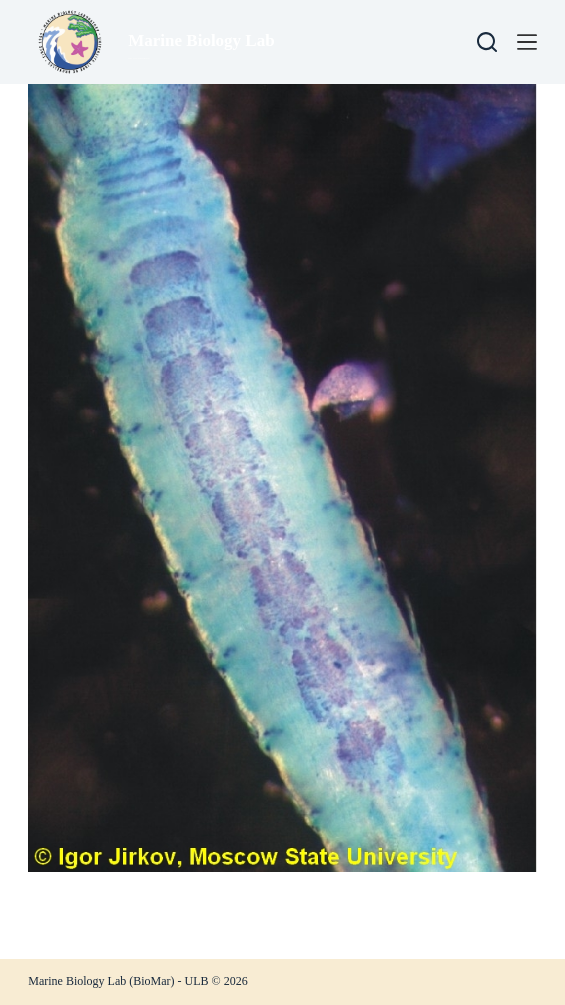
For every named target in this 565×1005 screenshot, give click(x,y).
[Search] (487, 42)
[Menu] (527, 42)
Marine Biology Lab (201, 40)
